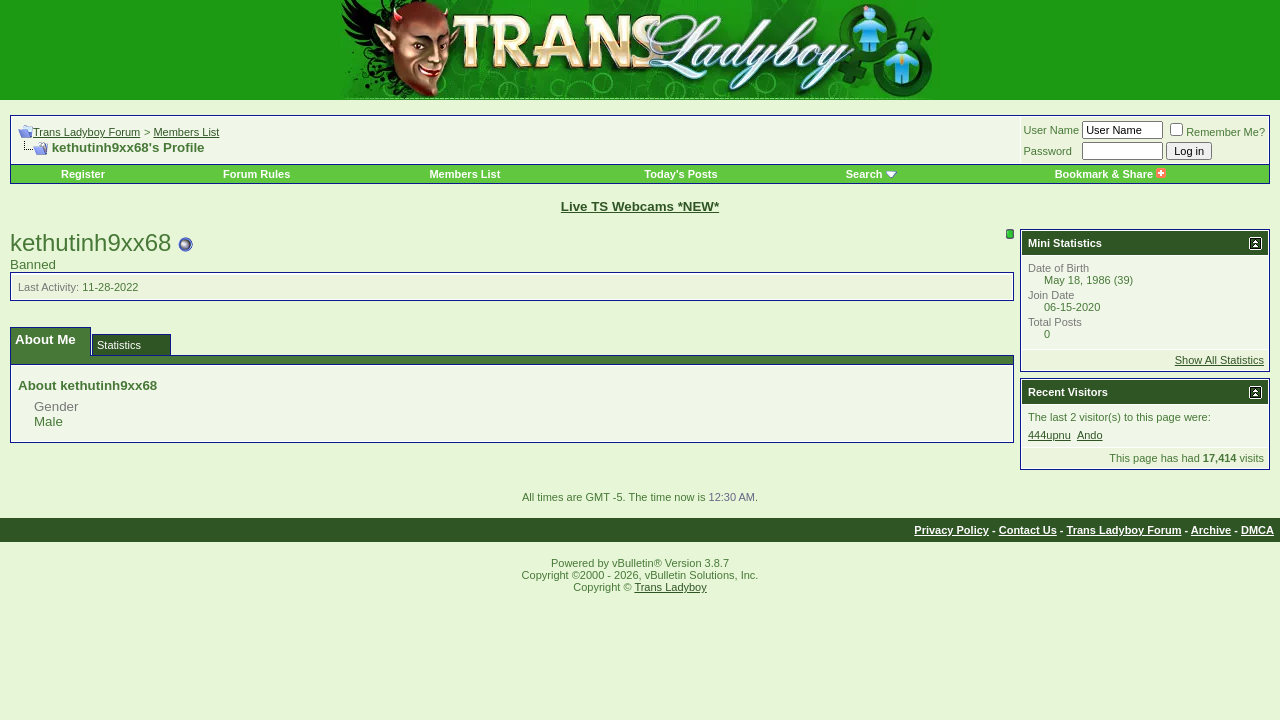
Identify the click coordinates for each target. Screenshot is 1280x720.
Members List (186, 132)
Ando (1090, 435)
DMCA (1257, 530)
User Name (1052, 130)
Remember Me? (1217, 132)
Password (1048, 151)
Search (864, 174)
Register (83, 174)
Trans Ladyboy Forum (86, 132)
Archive (1211, 530)
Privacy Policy (951, 530)
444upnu (1049, 435)
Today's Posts (680, 174)
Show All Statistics (1219, 360)
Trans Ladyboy (670, 587)
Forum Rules (256, 174)
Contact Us (1028, 530)
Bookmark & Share (1110, 174)
